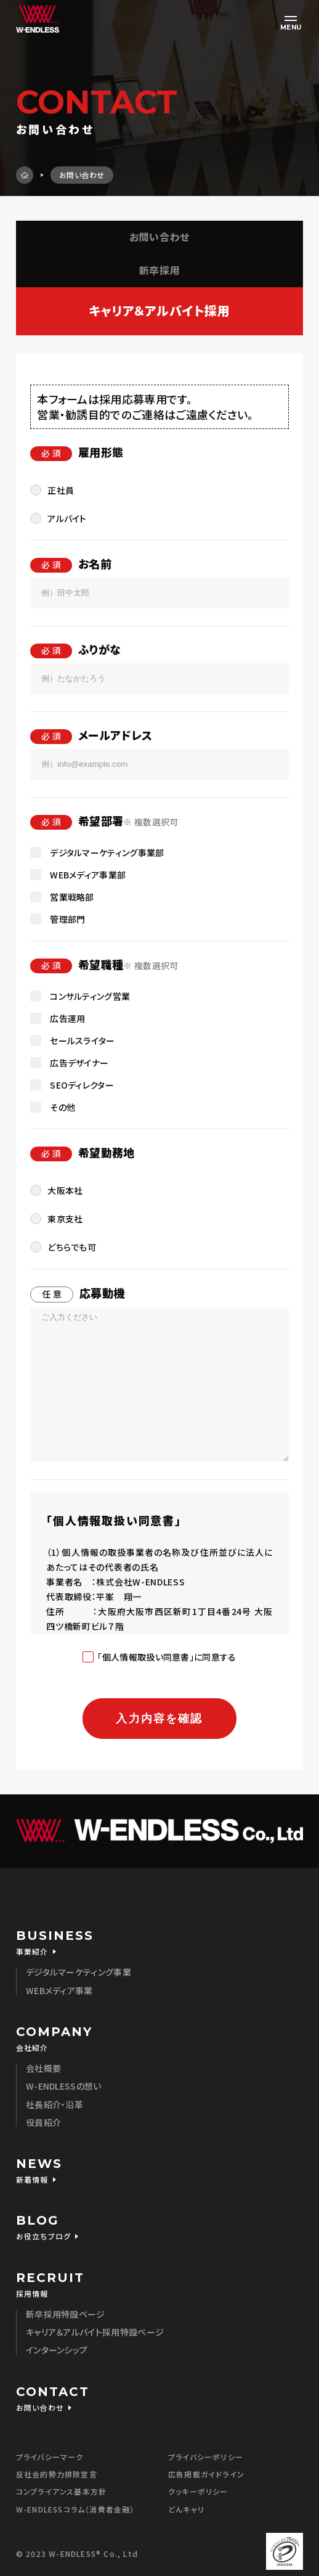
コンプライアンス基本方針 (61, 2491)
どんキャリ (186, 2509)
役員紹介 (43, 2122)
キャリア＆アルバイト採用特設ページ (95, 2332)
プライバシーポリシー (205, 2456)
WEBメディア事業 (59, 1990)
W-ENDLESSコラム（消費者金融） (75, 2509)
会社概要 (43, 2068)
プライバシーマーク (50, 2456)
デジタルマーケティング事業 (78, 1972)
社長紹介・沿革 (54, 2104)
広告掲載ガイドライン (206, 2474)
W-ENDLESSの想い (64, 2086)
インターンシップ (57, 2350)
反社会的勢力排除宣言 (56, 2474)
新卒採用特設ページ (65, 2314)
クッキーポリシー (198, 2491)
